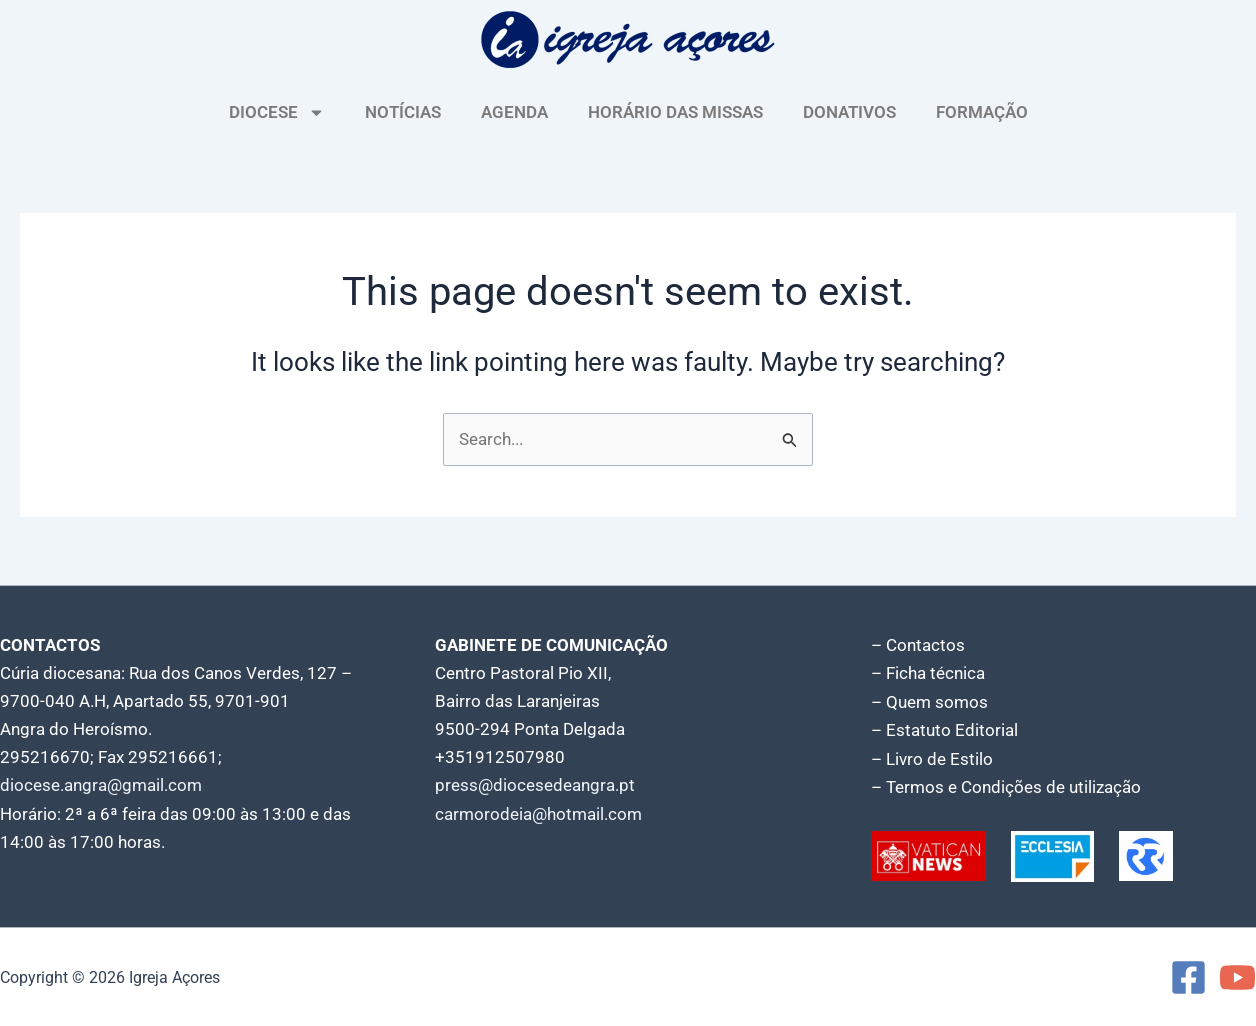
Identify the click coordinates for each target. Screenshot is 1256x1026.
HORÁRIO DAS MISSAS (675, 112)
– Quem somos (929, 702)
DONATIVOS (849, 112)
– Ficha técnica (928, 674)
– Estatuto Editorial (944, 730)
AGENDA (514, 112)
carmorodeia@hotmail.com (538, 814)
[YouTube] (1237, 976)
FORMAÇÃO (982, 112)
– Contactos (918, 646)
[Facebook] (1188, 976)
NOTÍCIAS (403, 112)
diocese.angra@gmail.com (101, 786)
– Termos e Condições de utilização (1006, 786)
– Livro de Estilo (932, 758)
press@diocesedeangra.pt (535, 786)
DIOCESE (277, 112)
